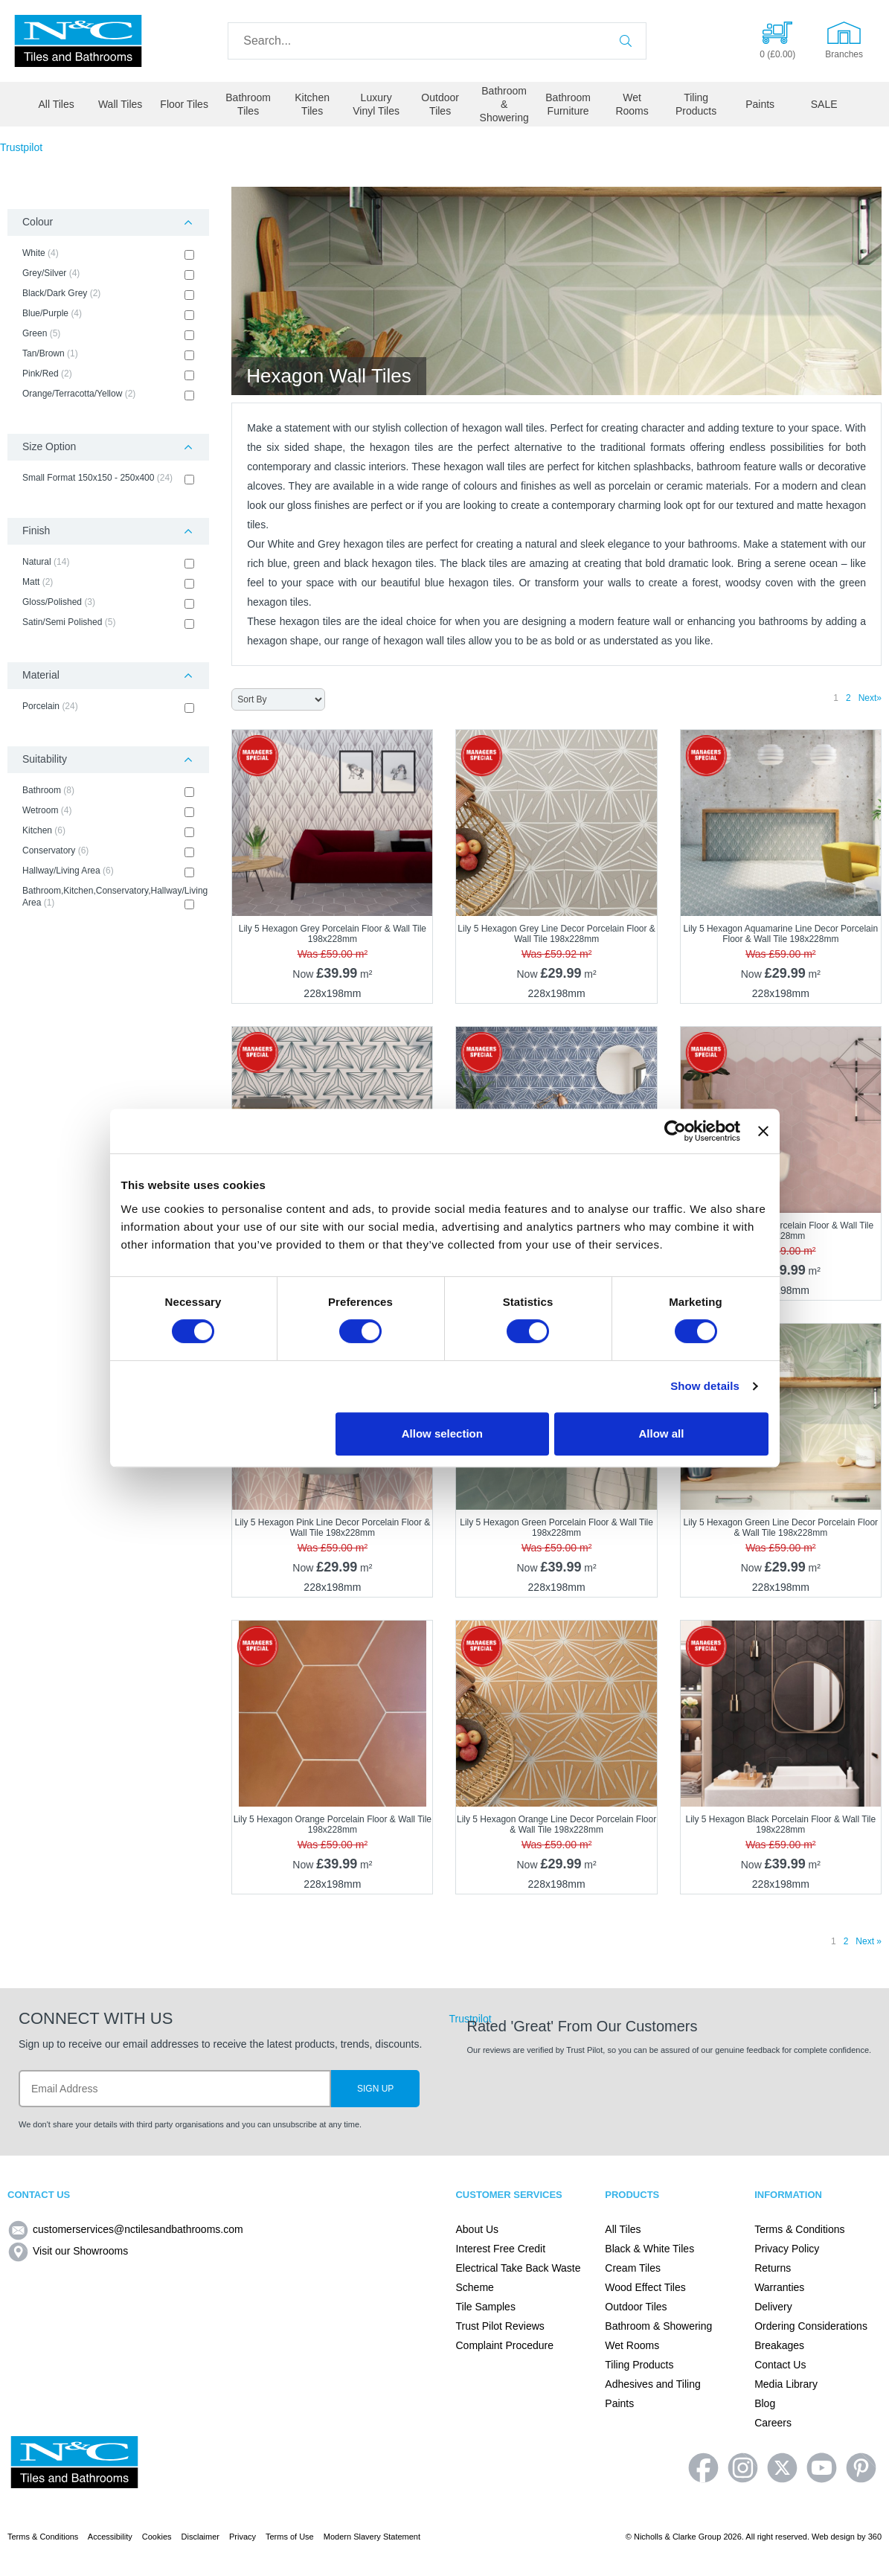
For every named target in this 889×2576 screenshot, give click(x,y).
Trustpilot (21, 147)
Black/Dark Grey (108, 294)
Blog (764, 2403)
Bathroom (108, 791)
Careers (773, 2423)
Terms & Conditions (799, 2229)
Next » (869, 1941)
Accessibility (110, 2536)
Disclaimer (200, 2536)
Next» (870, 698)
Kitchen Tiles (312, 104)
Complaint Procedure (504, 2345)
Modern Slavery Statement (372, 2536)
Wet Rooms (631, 104)
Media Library (786, 2384)
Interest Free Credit (500, 2249)
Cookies (157, 2536)
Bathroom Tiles (248, 104)
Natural (108, 562)
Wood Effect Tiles (645, 2287)
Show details (704, 1386)
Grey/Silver (108, 274)
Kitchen (108, 831)
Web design (833, 2536)
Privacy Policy (786, 2249)
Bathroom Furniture (568, 104)
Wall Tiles (120, 104)
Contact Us (780, 2365)
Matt (108, 583)
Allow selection (442, 1433)
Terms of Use (290, 2536)
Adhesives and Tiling (652, 2384)
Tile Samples (485, 2307)
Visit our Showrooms (67, 2251)
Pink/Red (108, 374)
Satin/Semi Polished (108, 623)
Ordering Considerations (810, 2326)
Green (108, 334)
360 (875, 2536)
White (108, 254)
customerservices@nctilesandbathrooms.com (125, 2229)
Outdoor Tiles (440, 104)
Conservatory (108, 851)
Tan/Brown (108, 354)
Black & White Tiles (649, 2249)
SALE (824, 104)
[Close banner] (763, 1131)
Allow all (661, 1433)
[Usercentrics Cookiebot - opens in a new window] (675, 1131)
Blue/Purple (108, 314)
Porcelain (108, 707)
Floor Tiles (184, 104)
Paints (759, 104)
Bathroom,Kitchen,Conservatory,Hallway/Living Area (108, 897)
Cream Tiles (633, 2268)
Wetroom (108, 811)
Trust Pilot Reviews (499, 2326)
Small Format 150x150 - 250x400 (108, 478)
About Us (476, 2229)
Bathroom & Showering (504, 104)
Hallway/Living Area (108, 871)
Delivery (773, 2307)
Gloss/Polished (108, 603)
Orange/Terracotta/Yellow (108, 394)
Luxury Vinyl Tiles (376, 104)
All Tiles (56, 104)
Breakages (779, 2345)
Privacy (242, 2536)
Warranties (779, 2287)
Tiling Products (695, 104)
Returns (772, 2268)
